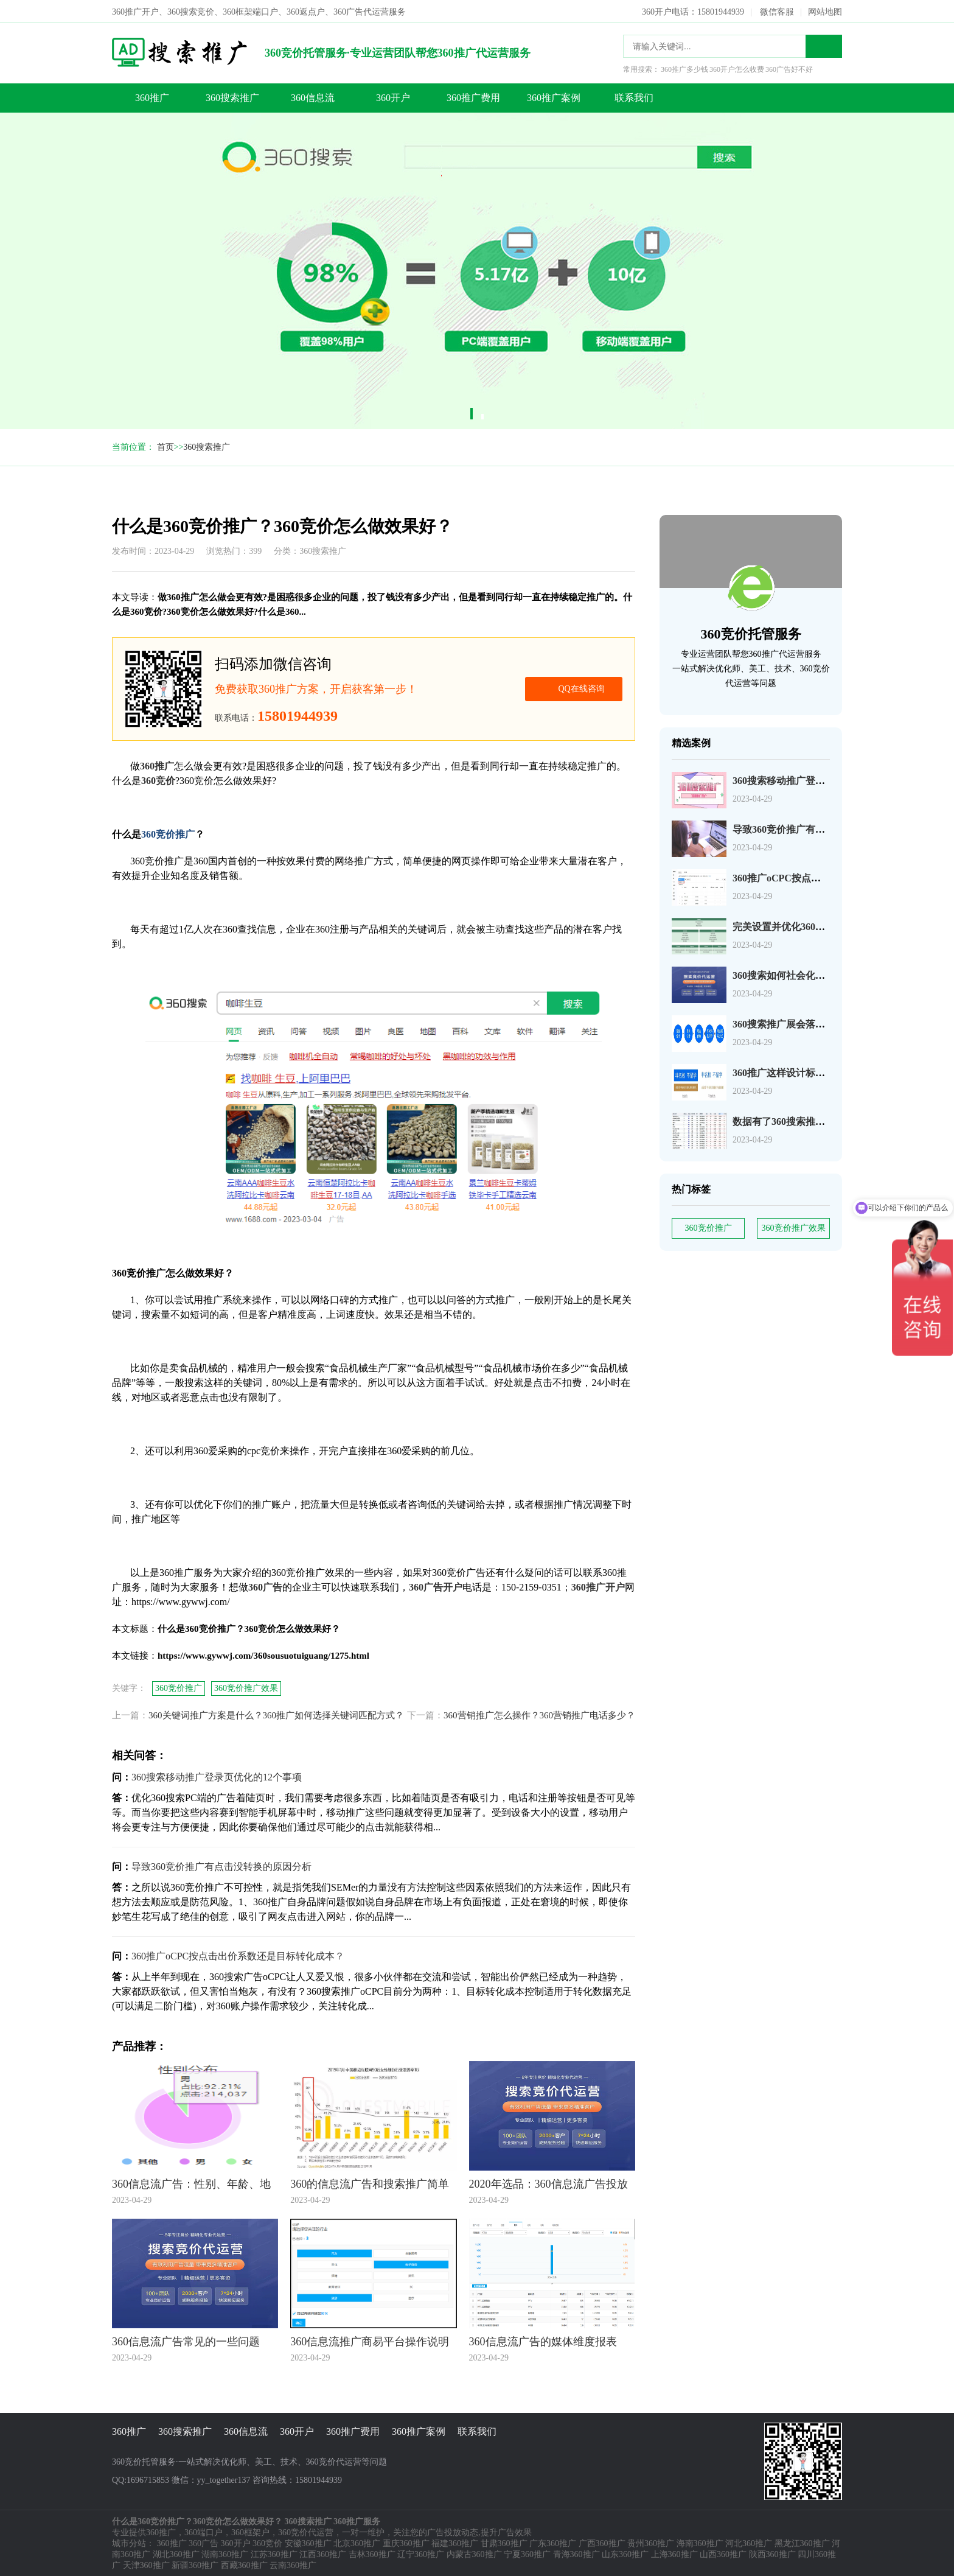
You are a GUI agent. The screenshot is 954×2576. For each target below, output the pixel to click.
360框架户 (250, 2531)
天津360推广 (146, 2564)
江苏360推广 (274, 2553)
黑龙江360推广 (802, 2542)
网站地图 (825, 10)
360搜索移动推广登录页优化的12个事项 (818, 779)
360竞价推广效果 (794, 1226)
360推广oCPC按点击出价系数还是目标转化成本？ (237, 1955)
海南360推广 (700, 2542)
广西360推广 (602, 2542)
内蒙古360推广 (474, 2553)
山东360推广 (625, 2553)
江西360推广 (322, 2553)
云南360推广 (293, 2564)
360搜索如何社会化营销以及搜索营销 (813, 974)
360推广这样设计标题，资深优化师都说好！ (827, 1071)
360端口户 (203, 2531)
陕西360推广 (772, 2553)
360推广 (152, 96)
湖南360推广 (224, 2553)
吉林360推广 (372, 2553)
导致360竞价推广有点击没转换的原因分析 (823, 828)
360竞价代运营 (305, 2531)
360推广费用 (473, 96)
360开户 (393, 96)
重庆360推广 (406, 2542)
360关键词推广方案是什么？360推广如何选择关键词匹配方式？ (276, 1714)
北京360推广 (356, 2542)
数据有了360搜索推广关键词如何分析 (813, 1120)
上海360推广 (674, 2553)
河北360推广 (748, 2542)
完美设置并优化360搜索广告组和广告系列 (823, 925)
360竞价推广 (708, 1226)
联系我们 (634, 96)
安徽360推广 (308, 2542)
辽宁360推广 (420, 2553)
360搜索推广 (232, 96)
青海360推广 (576, 2553)
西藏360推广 (244, 2564)
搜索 (824, 45)
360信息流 (313, 96)
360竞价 (267, 2542)
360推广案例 (553, 96)
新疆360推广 (195, 2564)
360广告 (203, 2542)
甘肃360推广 (504, 2542)
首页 (165, 445)
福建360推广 (454, 2542)
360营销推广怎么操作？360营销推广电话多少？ (539, 1714)
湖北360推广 (176, 2553)
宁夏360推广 (527, 2553)
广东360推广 (552, 2542)
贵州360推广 (650, 2542)
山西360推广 (723, 2553)
